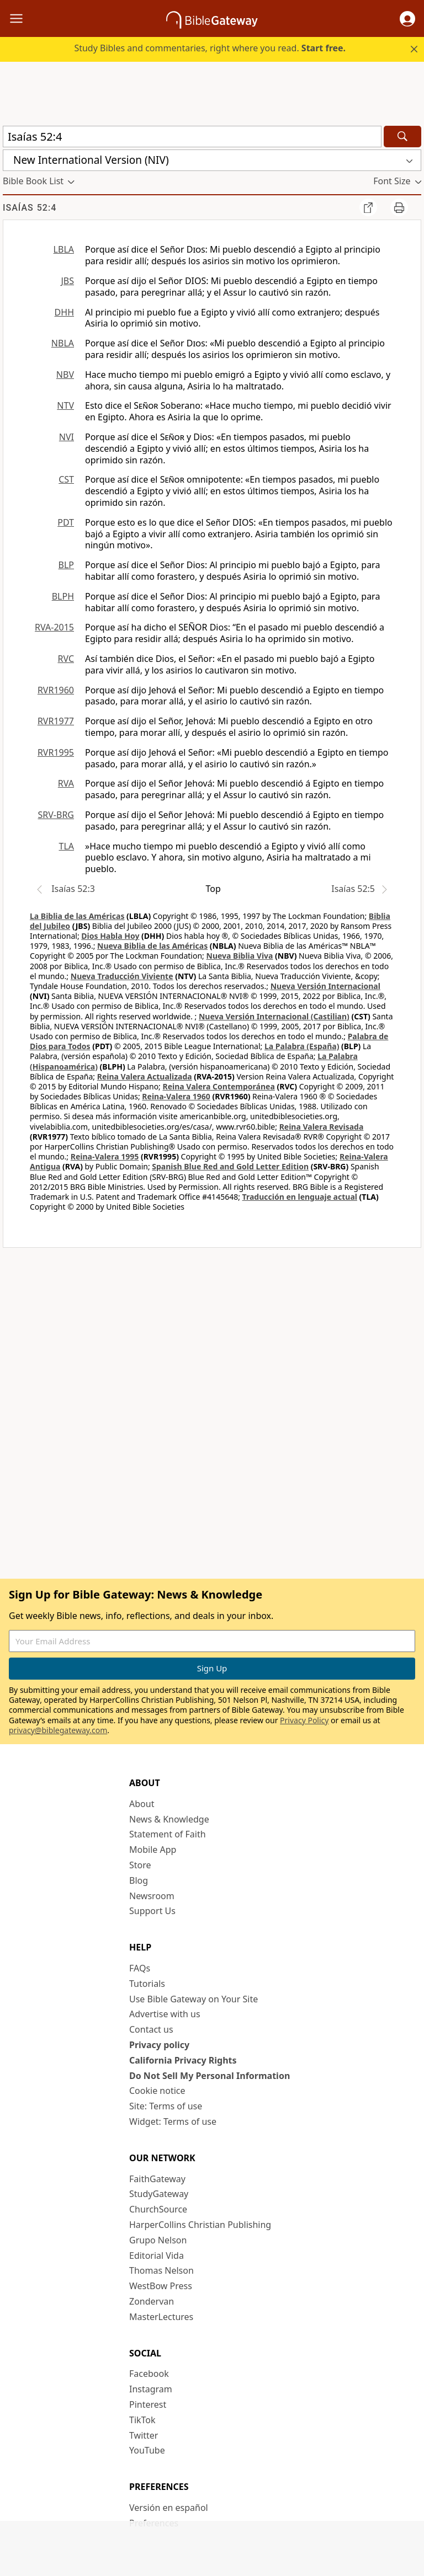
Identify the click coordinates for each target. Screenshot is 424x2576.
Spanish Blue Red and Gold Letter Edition (230, 1166)
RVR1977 (56, 721)
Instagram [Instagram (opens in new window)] (150, 2389)
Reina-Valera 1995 (105, 1156)
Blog (138, 1880)
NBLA (62, 343)
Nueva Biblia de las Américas (152, 945)
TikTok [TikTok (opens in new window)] (142, 2420)
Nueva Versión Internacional (325, 986)
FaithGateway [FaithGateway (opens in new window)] (157, 2179)
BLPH (63, 596)
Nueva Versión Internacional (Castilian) (274, 1016)
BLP (66, 565)
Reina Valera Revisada (321, 1126)
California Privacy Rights (183, 2060)
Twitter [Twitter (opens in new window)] (143, 2435)
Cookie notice (157, 2091)
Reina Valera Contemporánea (219, 1086)
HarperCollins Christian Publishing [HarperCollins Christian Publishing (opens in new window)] (200, 2225)
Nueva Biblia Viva (239, 955)
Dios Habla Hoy (110, 936)
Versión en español (168, 2508)
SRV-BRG (56, 815)
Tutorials (147, 1984)
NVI (66, 437)
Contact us (151, 2029)
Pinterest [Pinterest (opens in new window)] (147, 2404)
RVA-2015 (54, 627)
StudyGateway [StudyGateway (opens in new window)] (158, 2194)
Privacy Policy (304, 1720)
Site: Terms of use (165, 2106)
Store (140, 1865)
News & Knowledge (169, 1819)
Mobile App (152, 1849)
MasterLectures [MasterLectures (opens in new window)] (161, 2317)
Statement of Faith (167, 1834)
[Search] (402, 136)
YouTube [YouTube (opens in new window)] (147, 2450)
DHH (64, 312)
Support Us (152, 1911)
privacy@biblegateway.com (58, 1730)
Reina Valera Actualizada (144, 1076)
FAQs (139, 1968)
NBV (65, 374)
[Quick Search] (192, 136)
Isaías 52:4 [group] (29, 207)
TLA (66, 846)
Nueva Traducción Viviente (122, 976)
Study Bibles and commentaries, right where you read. (210, 48)
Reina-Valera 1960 (176, 1096)
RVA (66, 783)
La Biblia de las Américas (77, 916)
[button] (407, 18)
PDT (65, 522)
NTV (65, 405)
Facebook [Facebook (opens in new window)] (149, 2373)
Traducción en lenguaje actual (299, 1196)
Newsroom (151, 1896)
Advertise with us (164, 2014)
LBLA (64, 249)
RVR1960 (56, 690)
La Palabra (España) (301, 1046)
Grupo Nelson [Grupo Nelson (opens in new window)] (158, 2240)
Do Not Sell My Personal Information (209, 2076)
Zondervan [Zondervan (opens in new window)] (151, 2301)
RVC (65, 659)
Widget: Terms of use (172, 2121)
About (141, 1804)
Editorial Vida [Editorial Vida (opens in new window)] (156, 2255)
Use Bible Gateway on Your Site (193, 1999)
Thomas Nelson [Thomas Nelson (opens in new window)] (161, 2270)
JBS (67, 281)
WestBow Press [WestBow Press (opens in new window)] (160, 2286)
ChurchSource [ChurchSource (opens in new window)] (158, 2209)
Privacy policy (159, 2045)
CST (66, 479)
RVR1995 (56, 752)
